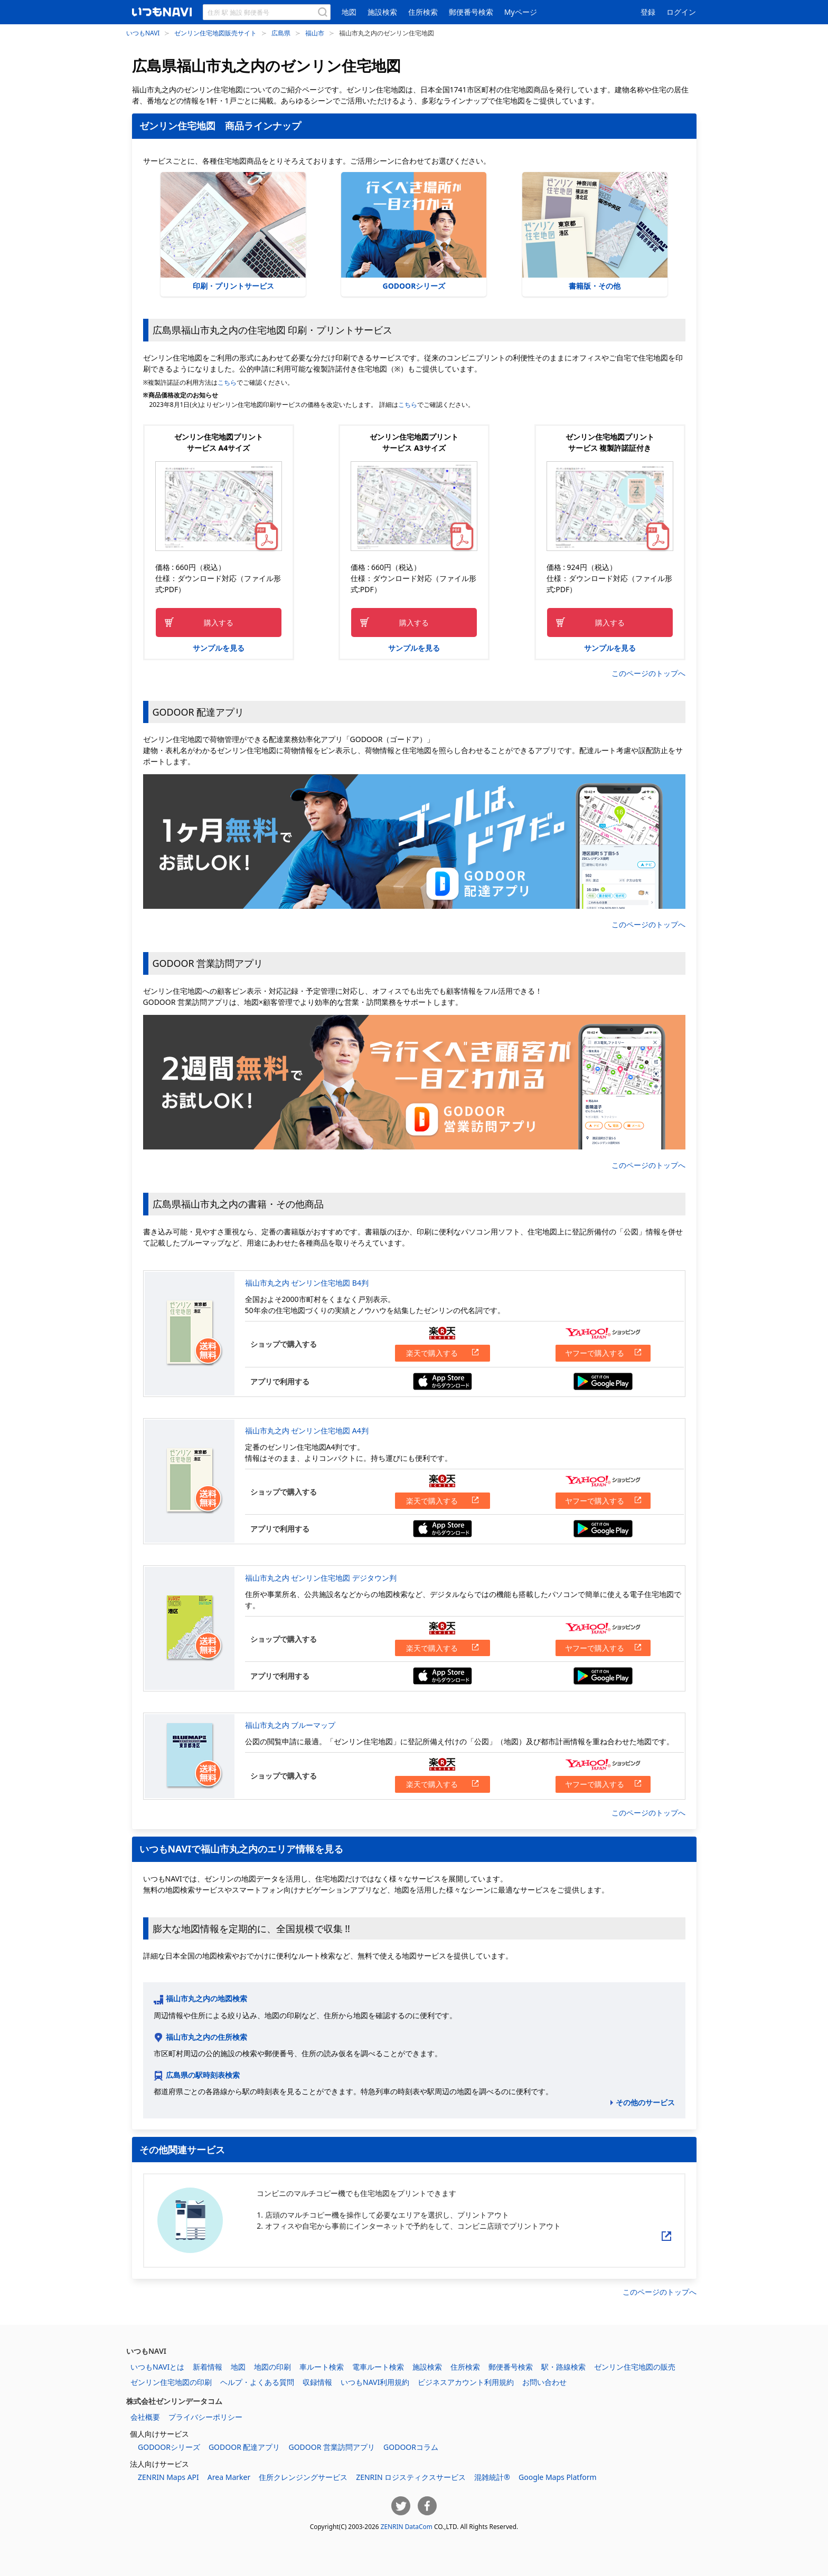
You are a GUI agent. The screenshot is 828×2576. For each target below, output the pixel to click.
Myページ (520, 12)
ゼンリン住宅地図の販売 (634, 2367)
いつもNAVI (142, 32)
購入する (218, 622)
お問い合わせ (544, 2382)
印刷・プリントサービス (233, 231)
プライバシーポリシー (205, 2417)
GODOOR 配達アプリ (244, 2447)
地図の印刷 (272, 2367)
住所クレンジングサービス (303, 2477)
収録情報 (317, 2382)
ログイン (681, 12)
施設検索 (382, 12)
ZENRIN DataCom (406, 2526)
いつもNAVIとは (157, 2367)
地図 (349, 12)
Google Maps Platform (558, 2477)
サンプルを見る (218, 648)
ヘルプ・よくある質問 (257, 2382)
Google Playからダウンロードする (603, 1381)
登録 (648, 12)
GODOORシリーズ (413, 231)
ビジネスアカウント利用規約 (466, 2382)
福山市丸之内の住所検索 (206, 2037)
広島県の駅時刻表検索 (203, 2075)
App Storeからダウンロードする (442, 1381)
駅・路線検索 (563, 2367)
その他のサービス (645, 2102)
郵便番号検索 (471, 12)
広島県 (280, 32)
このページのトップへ (648, 673)
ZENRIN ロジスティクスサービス (411, 2477)
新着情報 (207, 2367)
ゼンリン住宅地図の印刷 (171, 2382)
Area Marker (229, 2477)
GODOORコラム (410, 2447)
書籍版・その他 (594, 231)
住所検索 (423, 12)
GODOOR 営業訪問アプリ (331, 2447)
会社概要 (145, 2417)
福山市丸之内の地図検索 (206, 1998)
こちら (227, 382)
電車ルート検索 (378, 2367)
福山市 (314, 32)
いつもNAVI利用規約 (375, 2382)
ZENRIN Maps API (168, 2477)
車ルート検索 (321, 2367)
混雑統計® (492, 2477)
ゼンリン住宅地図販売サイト (215, 32)
